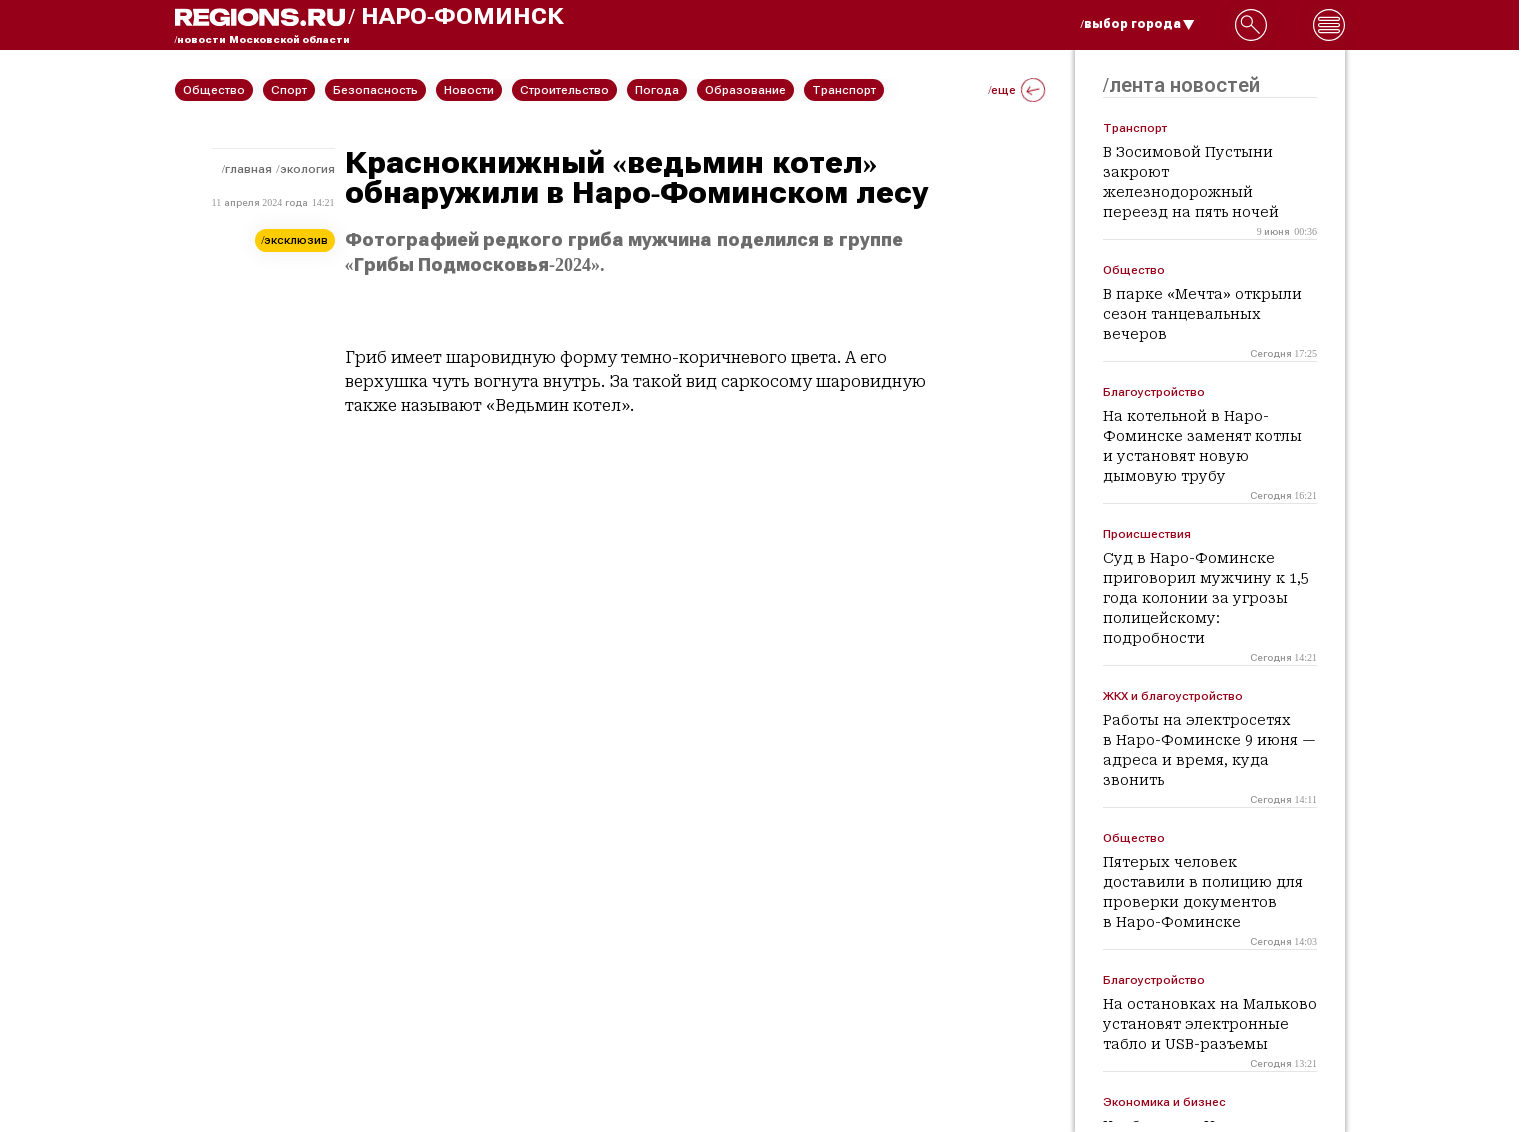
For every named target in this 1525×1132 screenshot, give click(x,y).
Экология (307, 169)
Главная (248, 169)
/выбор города (1138, 24)
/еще (1016, 90)
